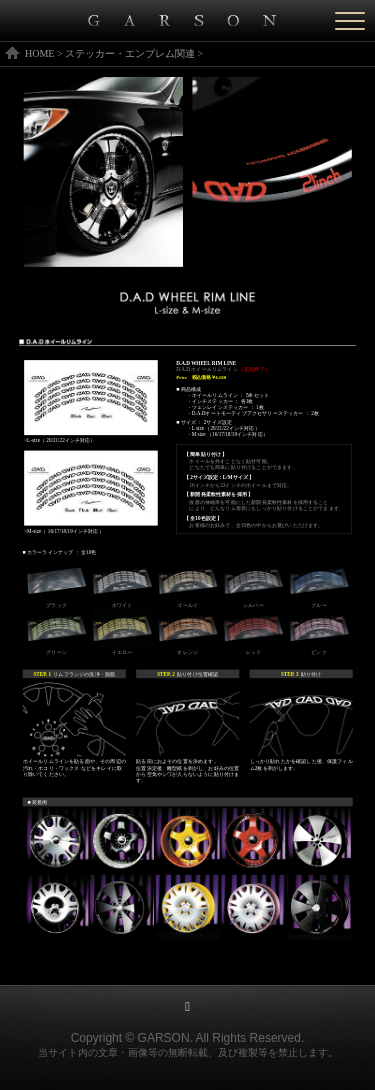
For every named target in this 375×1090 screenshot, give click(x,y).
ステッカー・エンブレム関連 (130, 53)
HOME (39, 53)
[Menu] (350, 20)
